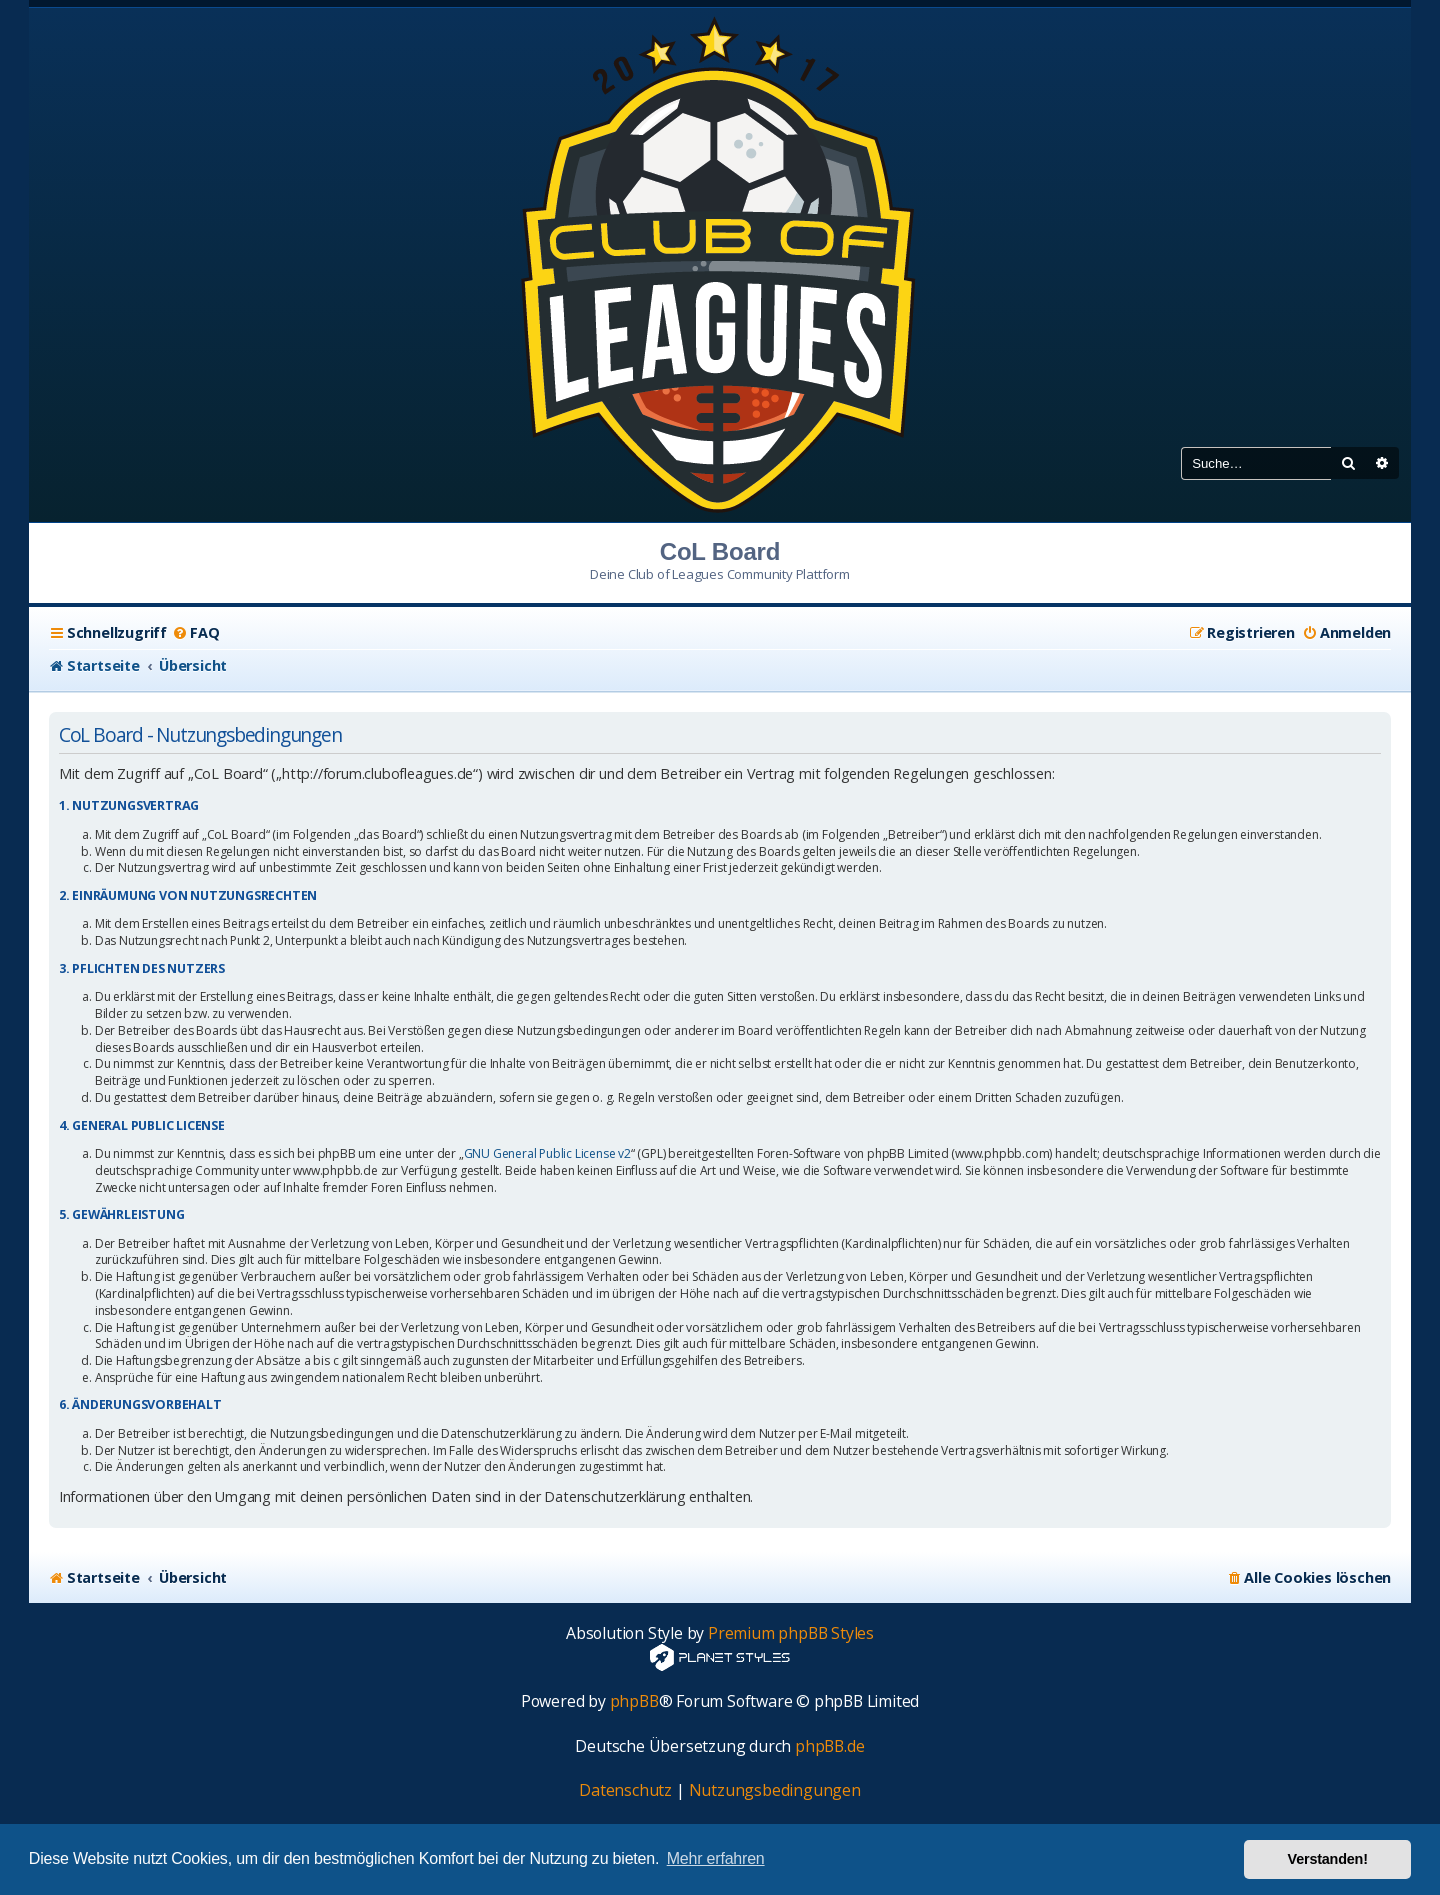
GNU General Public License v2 (547, 1154)
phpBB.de (829, 1746)
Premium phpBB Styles (791, 1633)
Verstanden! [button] (1328, 1859)
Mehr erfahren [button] (716, 1858)
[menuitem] (195, 633)
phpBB (634, 1701)
